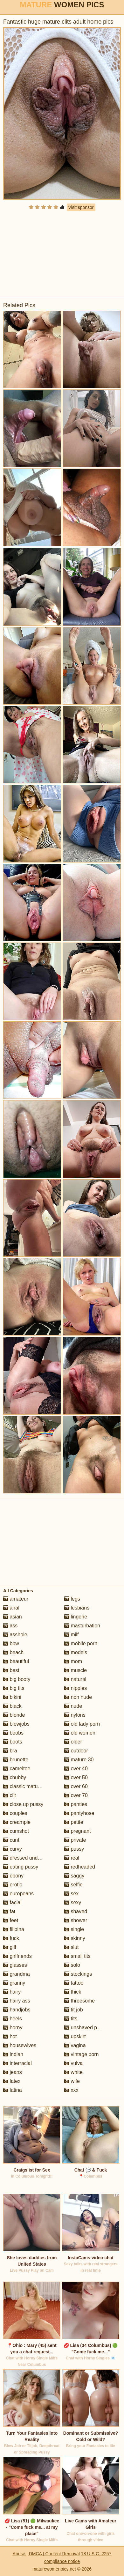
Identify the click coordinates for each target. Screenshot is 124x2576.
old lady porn (82, 1724)
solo (72, 1965)
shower (75, 1920)
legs (72, 1599)
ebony (13, 1875)
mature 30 (78, 1759)
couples (15, 1813)
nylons (75, 1715)
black (12, 1706)
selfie (73, 1884)
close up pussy (23, 1804)
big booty (16, 1679)
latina (12, 2090)
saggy (74, 1875)
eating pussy (20, 1866)
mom (73, 1661)
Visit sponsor (81, 207)
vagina (75, 2045)
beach (13, 1652)
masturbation (82, 1625)
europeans (18, 1893)
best (11, 1670)
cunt (11, 1840)
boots (12, 1741)
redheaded (79, 1866)
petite (73, 1822)
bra (10, 1750)
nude (73, 1706)
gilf (9, 1947)
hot (10, 2036)
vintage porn (81, 2054)
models (75, 1652)
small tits (77, 1956)
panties (75, 1804)
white (73, 2072)
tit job (73, 2009)
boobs (13, 1733)
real (71, 1858)
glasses (15, 1965)
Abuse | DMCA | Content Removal (46, 2553)
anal (11, 1607)
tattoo (73, 1983)
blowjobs (16, 1724)
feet (10, 1920)
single (74, 1929)
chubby (14, 1777)
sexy (72, 1902)
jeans (12, 2072)
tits (70, 2018)
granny (14, 1983)
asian (12, 1616)
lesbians (76, 1607)
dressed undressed (28, 1858)
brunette (15, 1759)
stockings (78, 1974)
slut (71, 1947)
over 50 (76, 1777)
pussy (74, 1849)
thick (72, 1992)
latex (11, 2081)
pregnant (77, 1831)
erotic (12, 1884)
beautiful (16, 1661)
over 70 (76, 1795)
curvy (12, 1849)
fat (9, 1911)
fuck (11, 1938)
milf (71, 1634)
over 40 (76, 1768)
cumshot (16, 1831)
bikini (12, 1697)
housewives (19, 2045)
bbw (11, 1643)
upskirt (75, 2036)
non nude (78, 1697)
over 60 (76, 1786)
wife (72, 2081)
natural (75, 1679)
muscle (75, 1670)
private (75, 1840)
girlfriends (17, 1956)
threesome (79, 2000)
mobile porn (80, 1643)
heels (12, 2018)
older (73, 1741)
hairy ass (16, 2000)
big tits (13, 1688)
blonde (14, 1715)
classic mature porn (28, 1786)
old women (79, 1733)
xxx (71, 2090)
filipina (13, 1929)
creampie (17, 1822)
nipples (75, 1688)
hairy (12, 1992)
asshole (15, 1634)
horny (12, 2027)
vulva (73, 2063)
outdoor (76, 1750)
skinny (74, 1938)
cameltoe (16, 1768)
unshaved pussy (85, 2027)
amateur (15, 1599)
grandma (16, 1974)
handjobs (16, 2009)
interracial (17, 2063)
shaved (75, 1911)
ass (10, 1625)
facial (12, 1902)
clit (9, 1795)
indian (13, 2054)
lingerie (75, 1616)
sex (71, 1893)
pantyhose (79, 1813)
